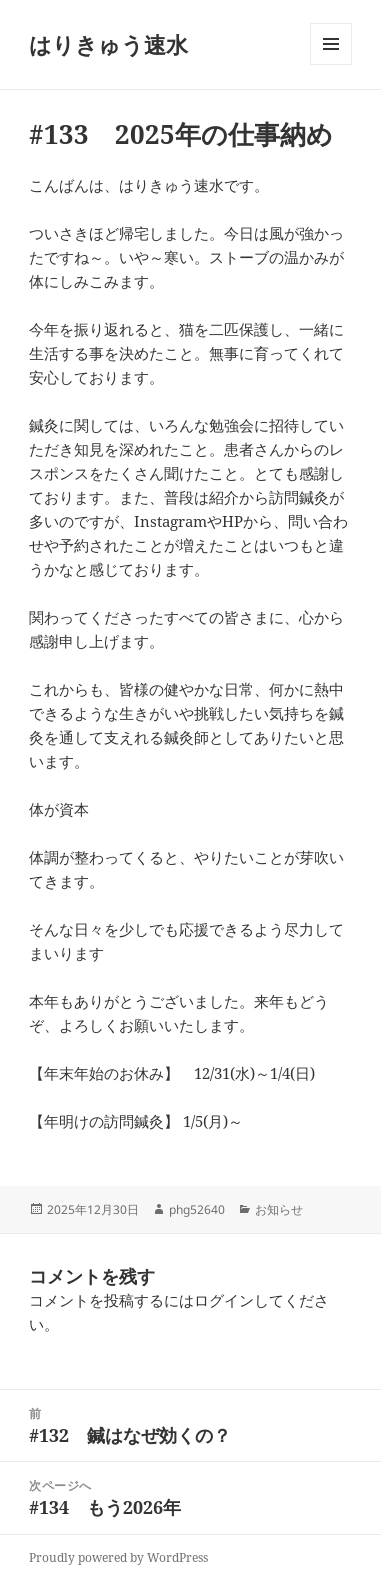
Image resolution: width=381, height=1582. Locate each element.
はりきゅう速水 (108, 44)
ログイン (224, 1300)
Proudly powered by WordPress (118, 1557)
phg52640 (197, 1209)
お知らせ (279, 1209)
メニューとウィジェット (331, 64)
